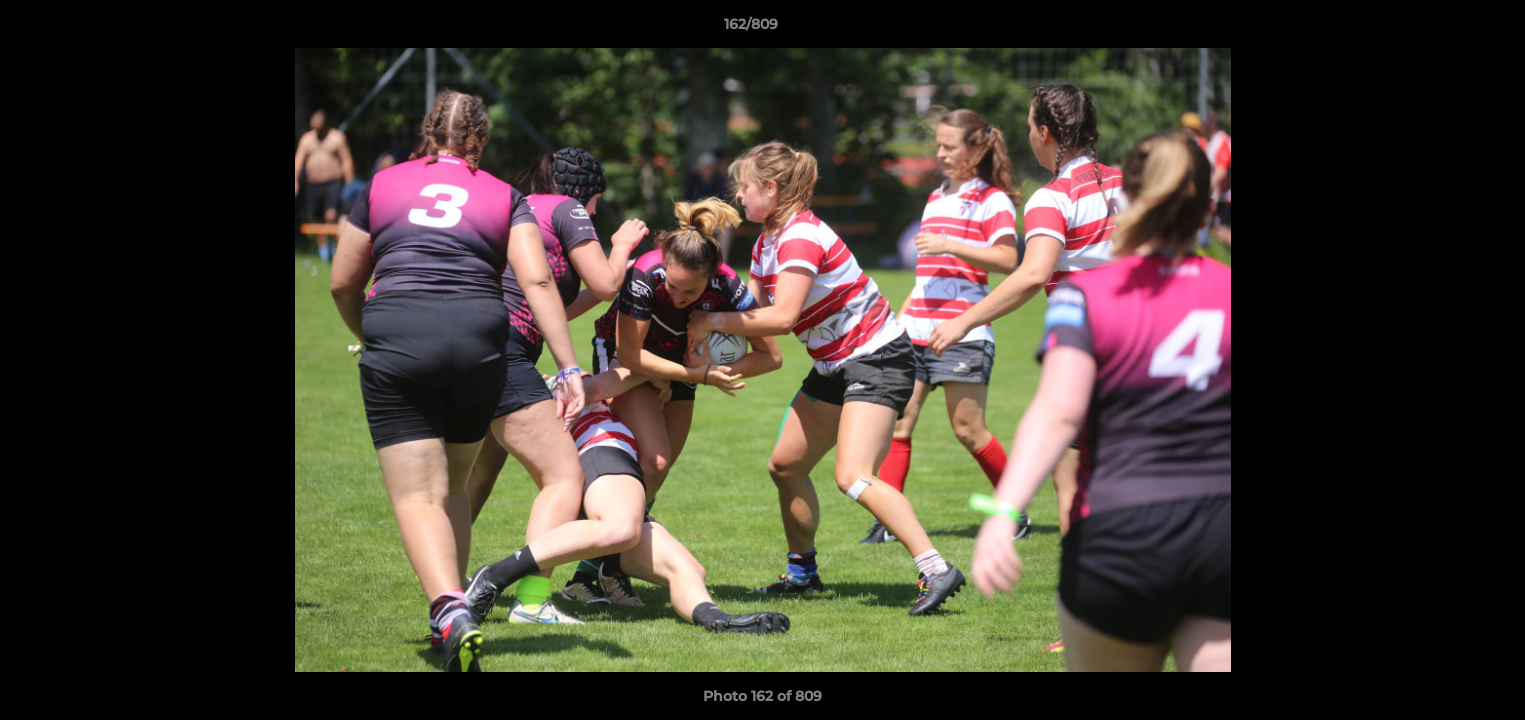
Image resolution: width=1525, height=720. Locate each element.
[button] (1441, 29)
